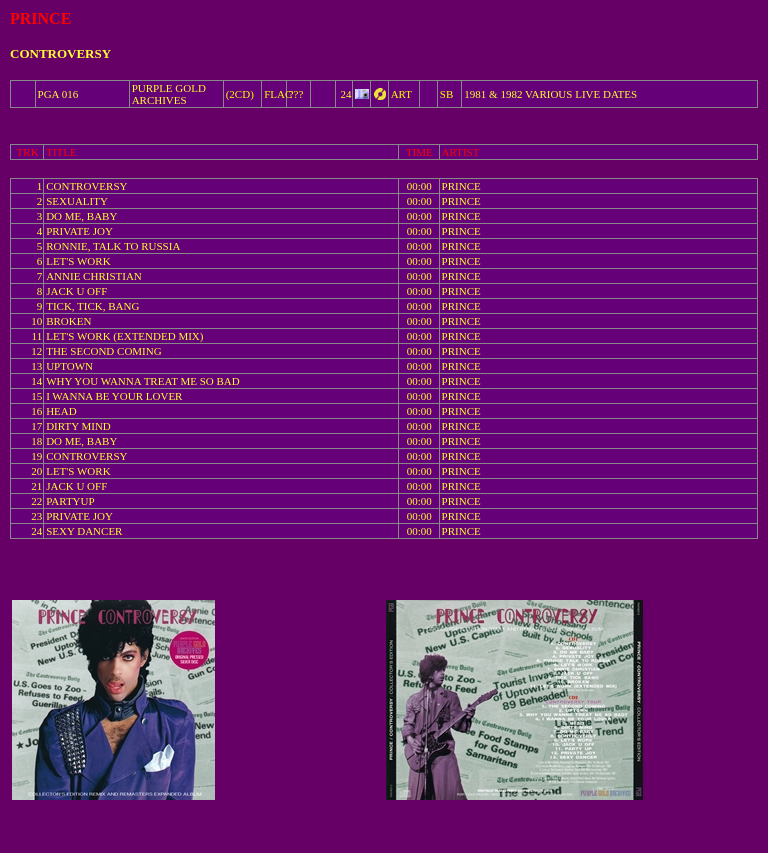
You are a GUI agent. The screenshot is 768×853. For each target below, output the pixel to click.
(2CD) (240, 94)
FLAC (278, 94)
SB (446, 94)
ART (401, 94)
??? (296, 94)
